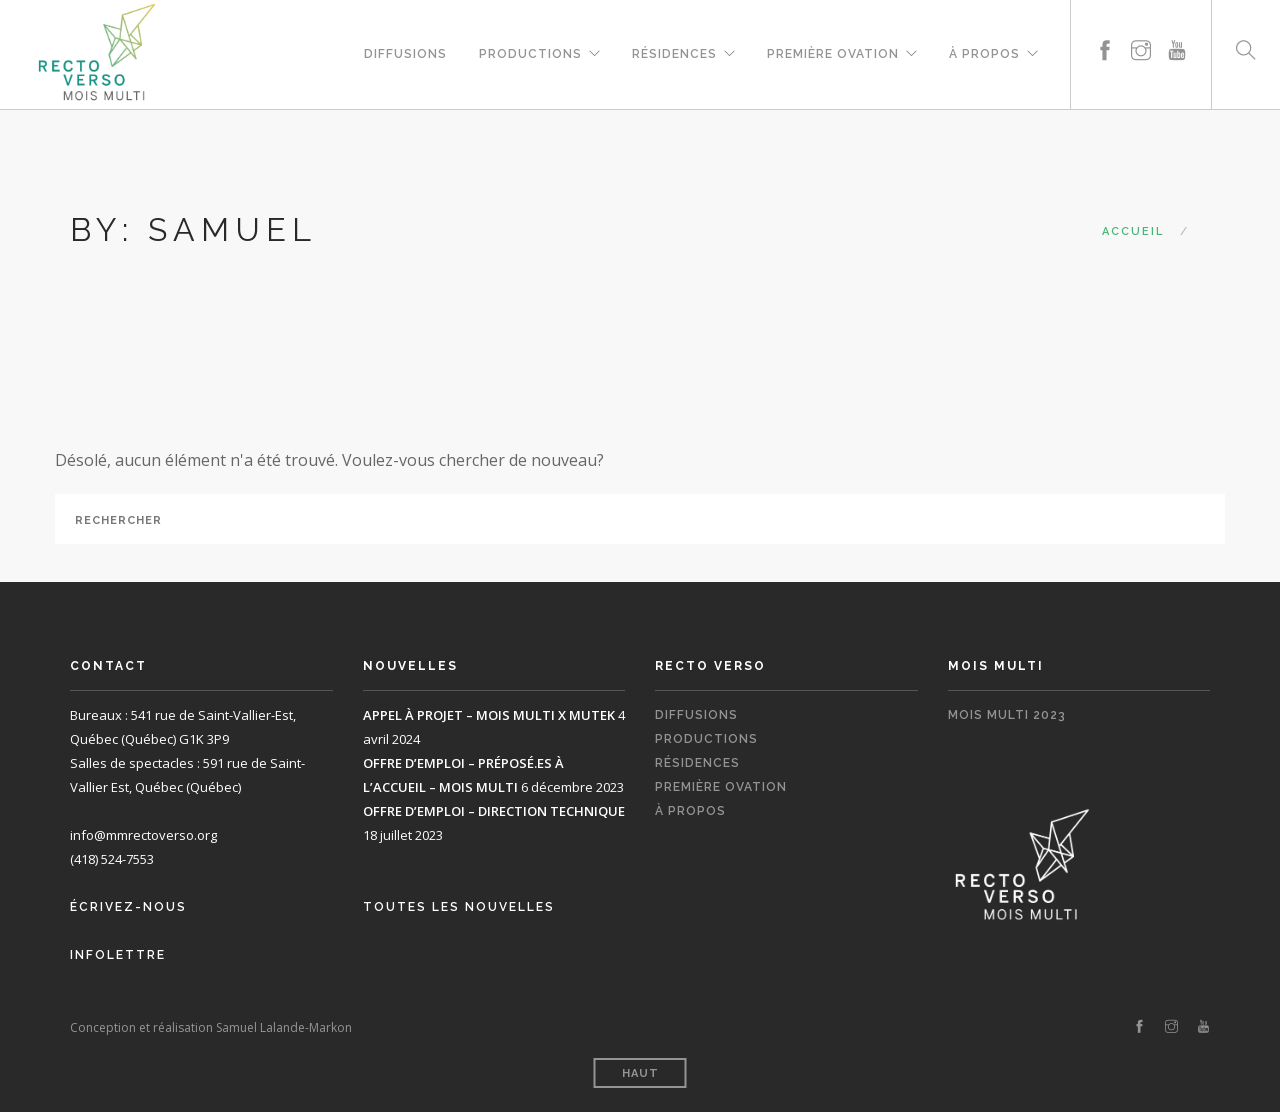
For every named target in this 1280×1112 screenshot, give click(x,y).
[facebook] (1105, 27)
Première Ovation (833, 51)
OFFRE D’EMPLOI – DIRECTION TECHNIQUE (494, 811)
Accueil (1133, 231)
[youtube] (1177, 27)
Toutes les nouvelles (459, 907)
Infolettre (118, 955)
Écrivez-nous (128, 907)
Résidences (674, 51)
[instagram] (1141, 27)
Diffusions (405, 51)
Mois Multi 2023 (1007, 715)
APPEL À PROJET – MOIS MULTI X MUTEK (489, 715)
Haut (640, 1073)
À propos (984, 51)
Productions (530, 51)
